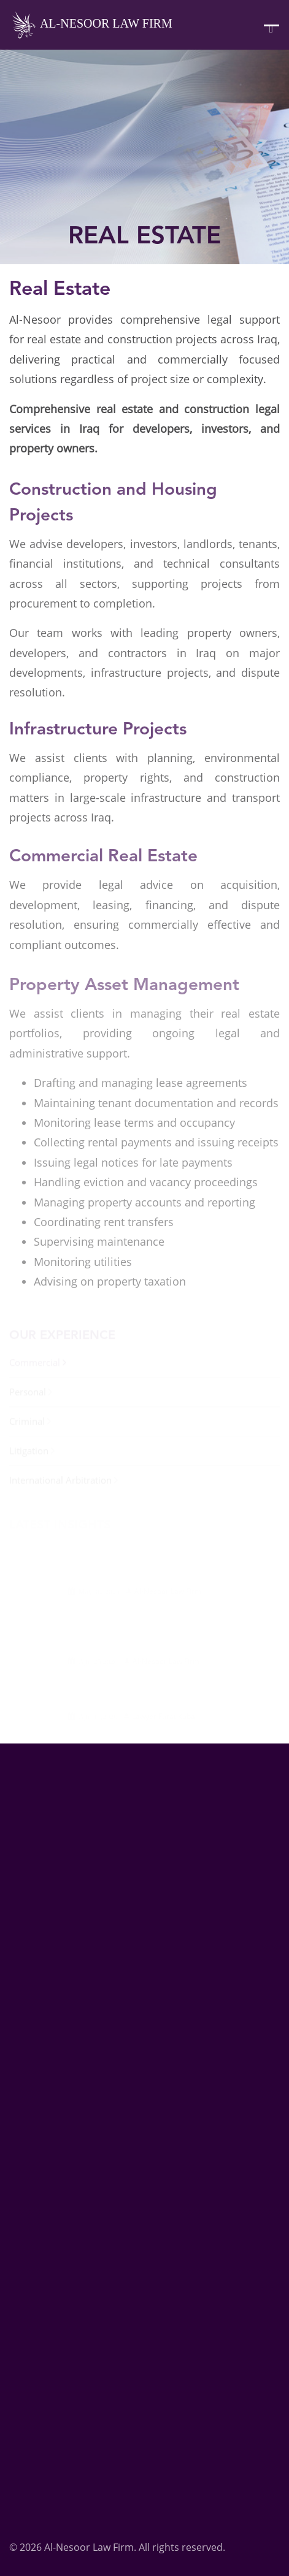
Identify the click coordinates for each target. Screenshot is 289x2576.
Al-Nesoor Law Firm (91, 24)
